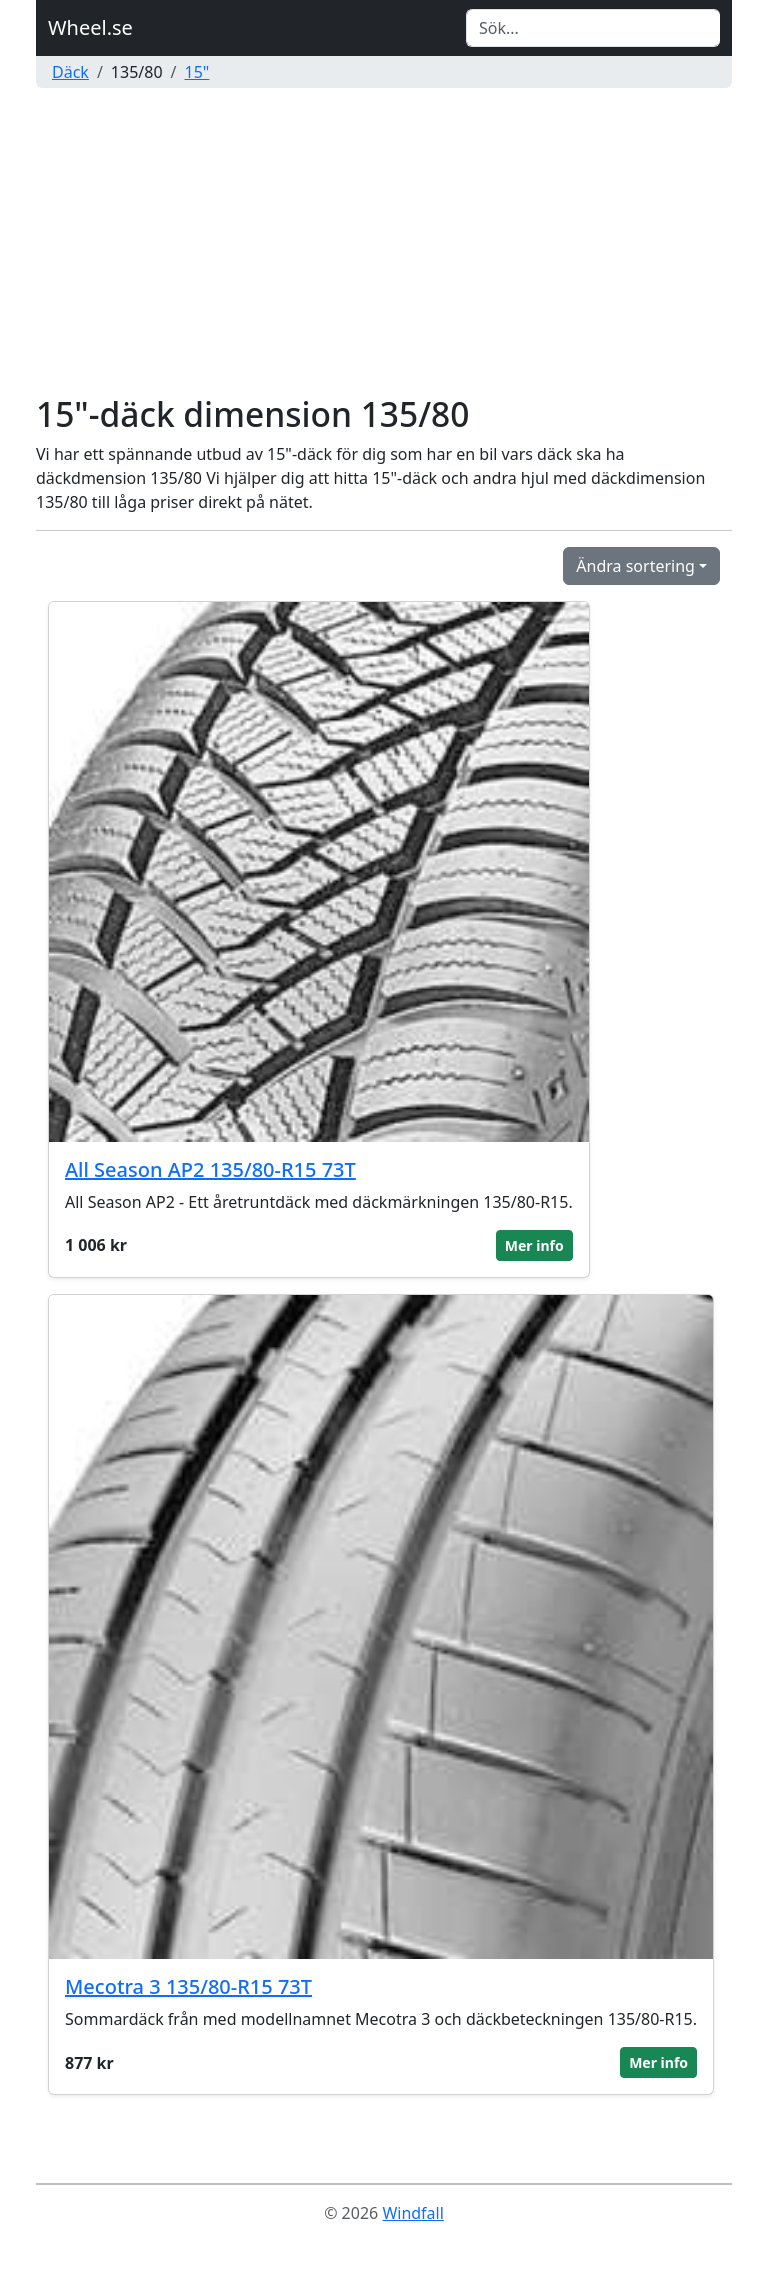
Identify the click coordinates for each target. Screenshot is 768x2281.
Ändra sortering (635, 566)
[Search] (593, 28)
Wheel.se (90, 27)
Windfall (412, 2213)
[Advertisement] (384, 244)
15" (197, 72)
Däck (70, 72)
